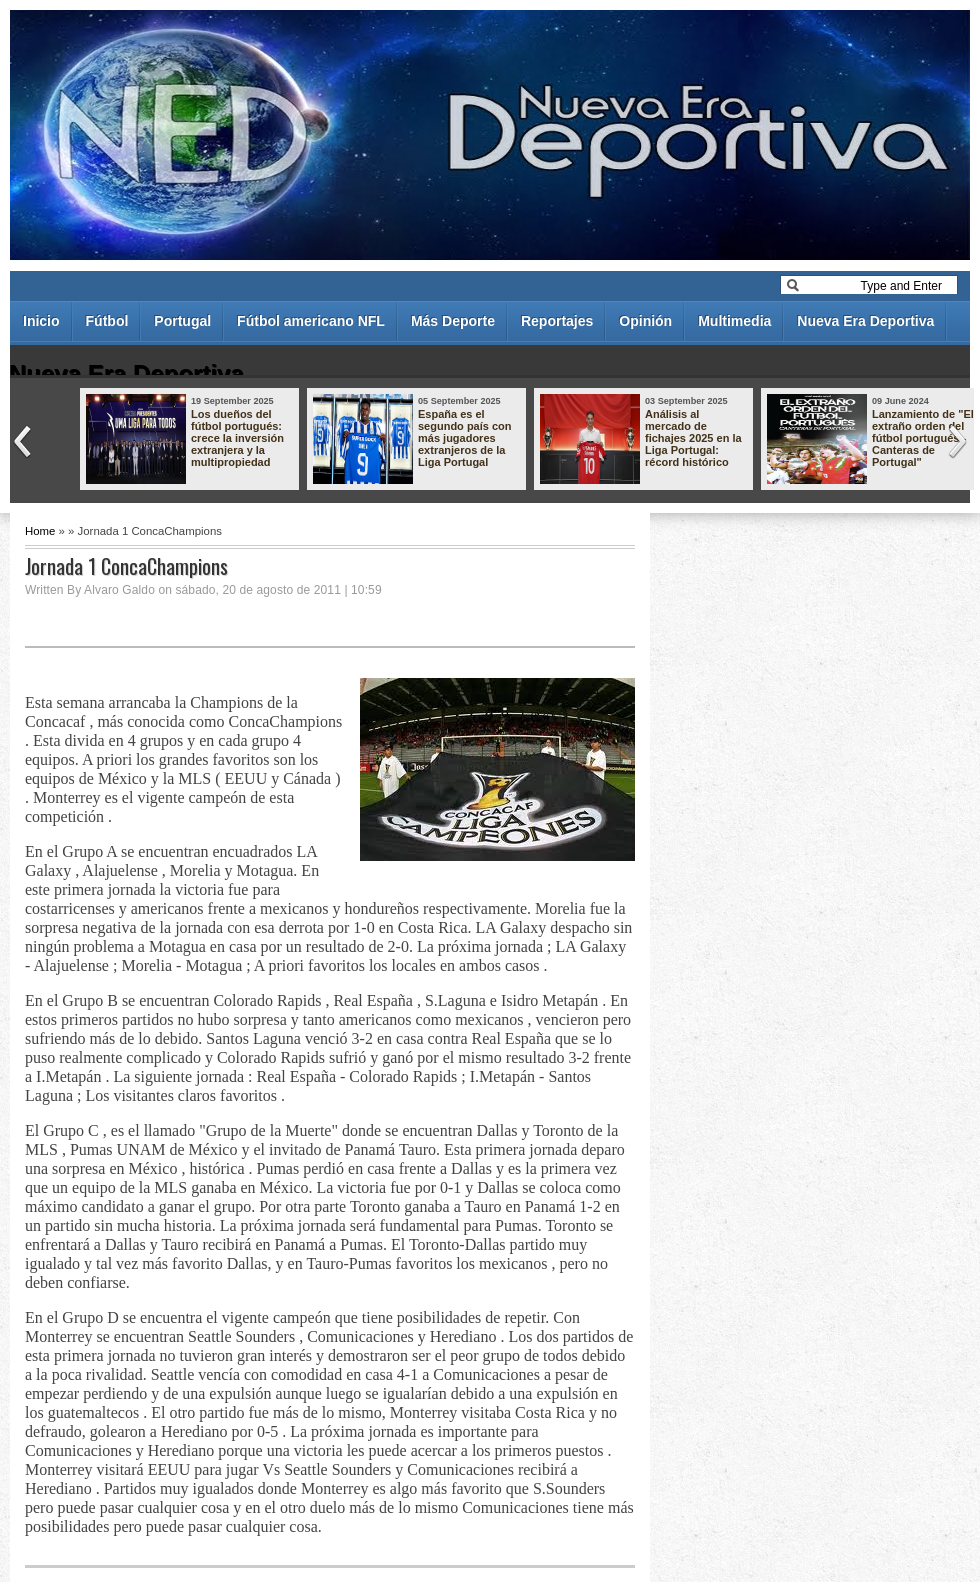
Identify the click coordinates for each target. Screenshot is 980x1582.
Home (40, 531)
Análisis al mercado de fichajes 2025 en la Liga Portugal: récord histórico (693, 438)
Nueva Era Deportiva (865, 321)
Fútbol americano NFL (311, 321)
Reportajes (557, 321)
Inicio (41, 321)
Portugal (182, 321)
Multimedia (734, 321)
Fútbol (107, 321)
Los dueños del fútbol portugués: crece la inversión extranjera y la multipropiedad (237, 438)
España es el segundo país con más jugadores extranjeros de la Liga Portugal (465, 438)
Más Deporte (453, 321)
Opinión (645, 321)
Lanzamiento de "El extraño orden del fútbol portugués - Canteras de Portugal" (923, 438)
